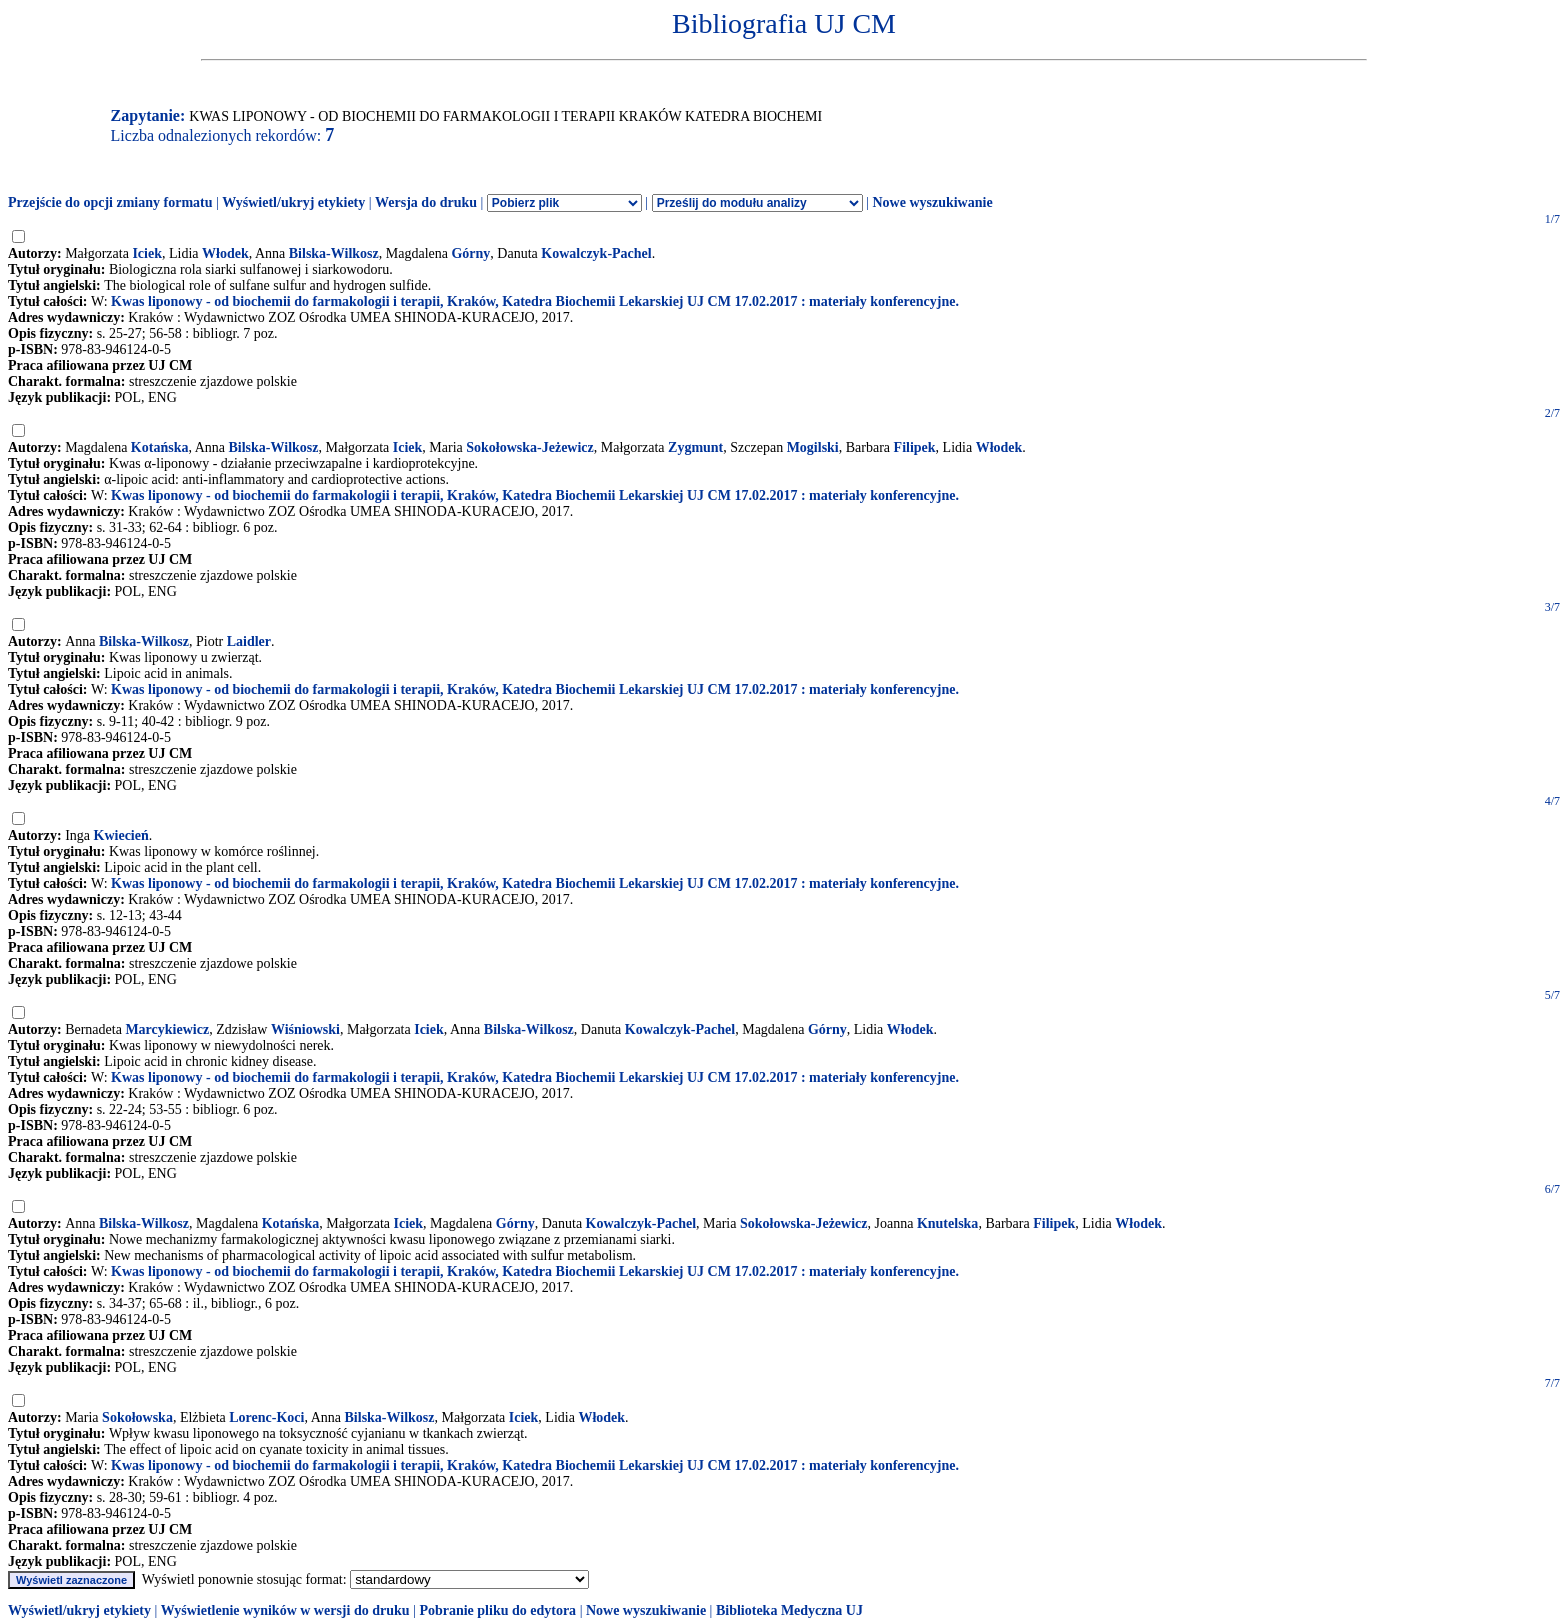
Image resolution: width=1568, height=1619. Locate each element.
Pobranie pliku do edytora (497, 1610)
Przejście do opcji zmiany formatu (110, 202)
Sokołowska (137, 1417)
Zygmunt (695, 447)
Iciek (147, 253)
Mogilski (813, 447)
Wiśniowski (305, 1029)
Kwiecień (121, 835)
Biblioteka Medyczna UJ (789, 1610)
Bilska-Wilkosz (334, 253)
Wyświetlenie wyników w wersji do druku (285, 1610)
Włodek (225, 253)
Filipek (915, 447)
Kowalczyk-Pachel (596, 253)
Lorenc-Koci (266, 1417)
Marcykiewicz (167, 1029)
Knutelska (947, 1223)
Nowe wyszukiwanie (932, 202)
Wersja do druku (426, 202)
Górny (470, 253)
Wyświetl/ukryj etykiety (293, 202)
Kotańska (160, 447)
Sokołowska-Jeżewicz (530, 447)
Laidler (249, 641)
